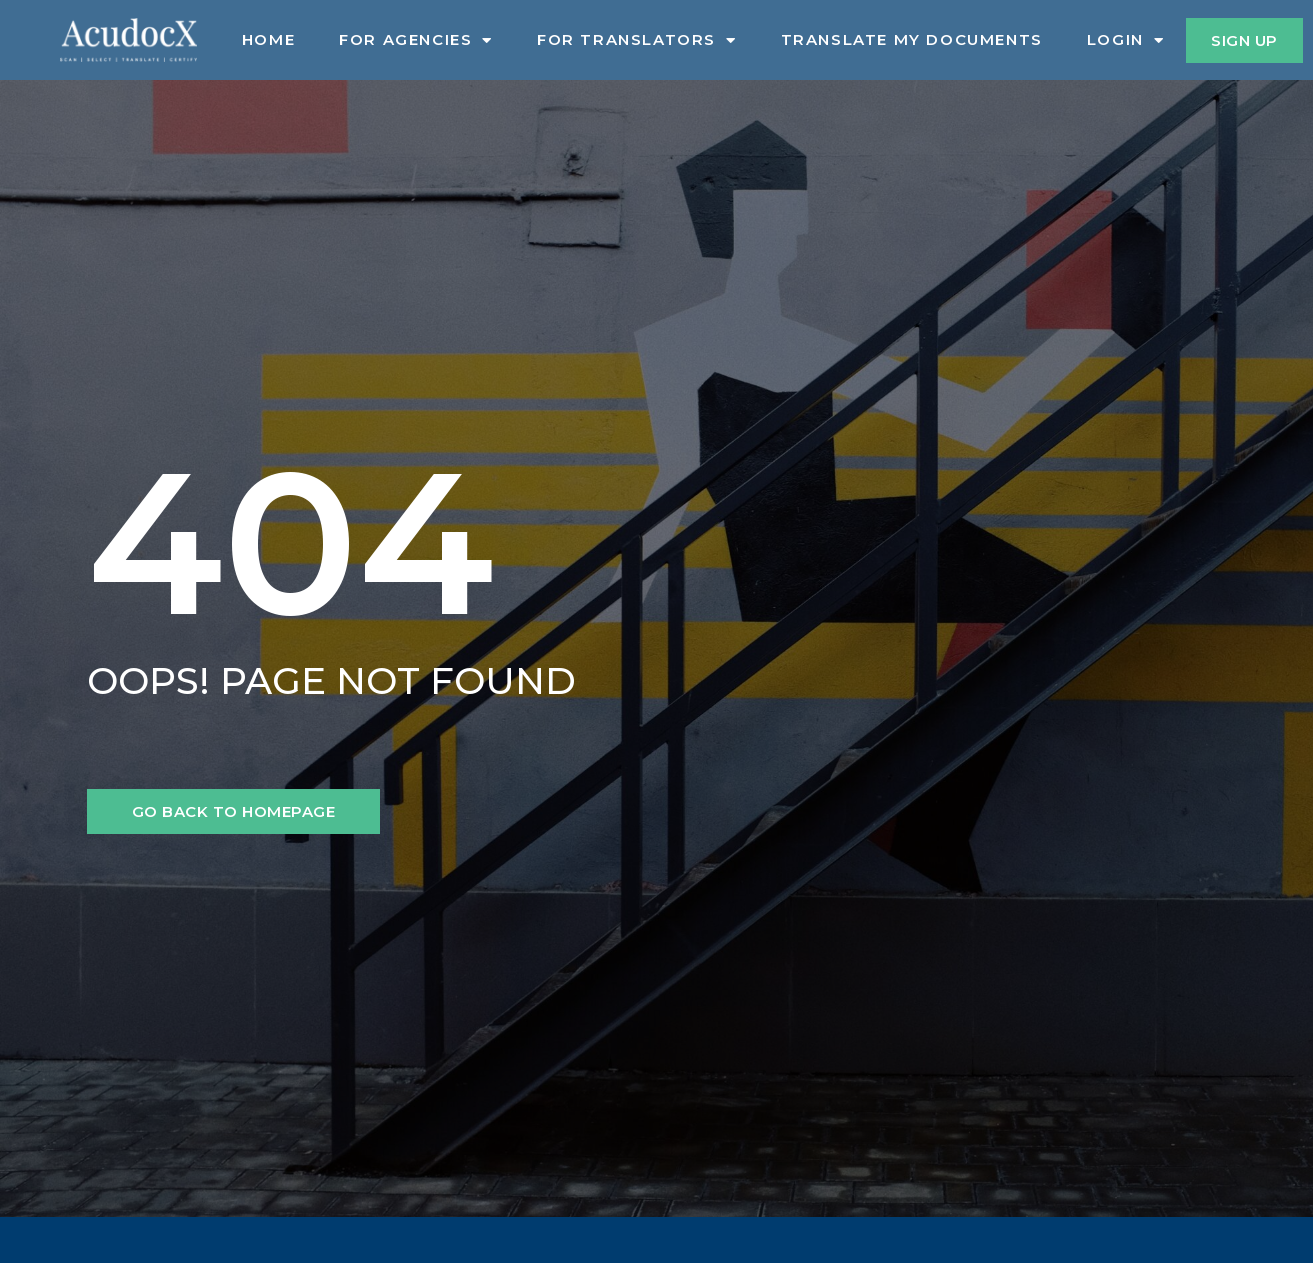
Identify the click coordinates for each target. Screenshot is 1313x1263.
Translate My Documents (912, 39)
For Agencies (416, 40)
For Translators (637, 40)
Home (268, 39)
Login (1126, 40)
